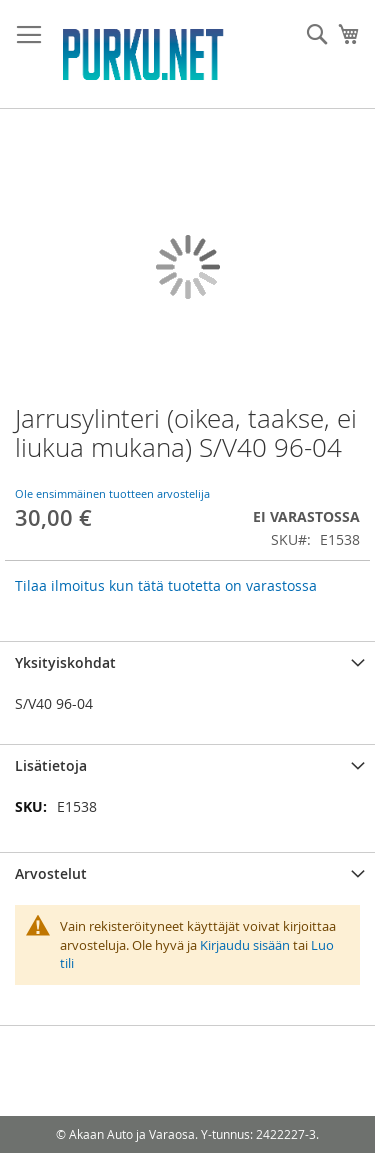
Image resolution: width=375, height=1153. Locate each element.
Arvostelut (51, 873)
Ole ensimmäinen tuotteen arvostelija (112, 493)
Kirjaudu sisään (245, 945)
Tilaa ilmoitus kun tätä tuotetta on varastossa (166, 585)
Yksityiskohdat (65, 662)
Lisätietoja (51, 765)
